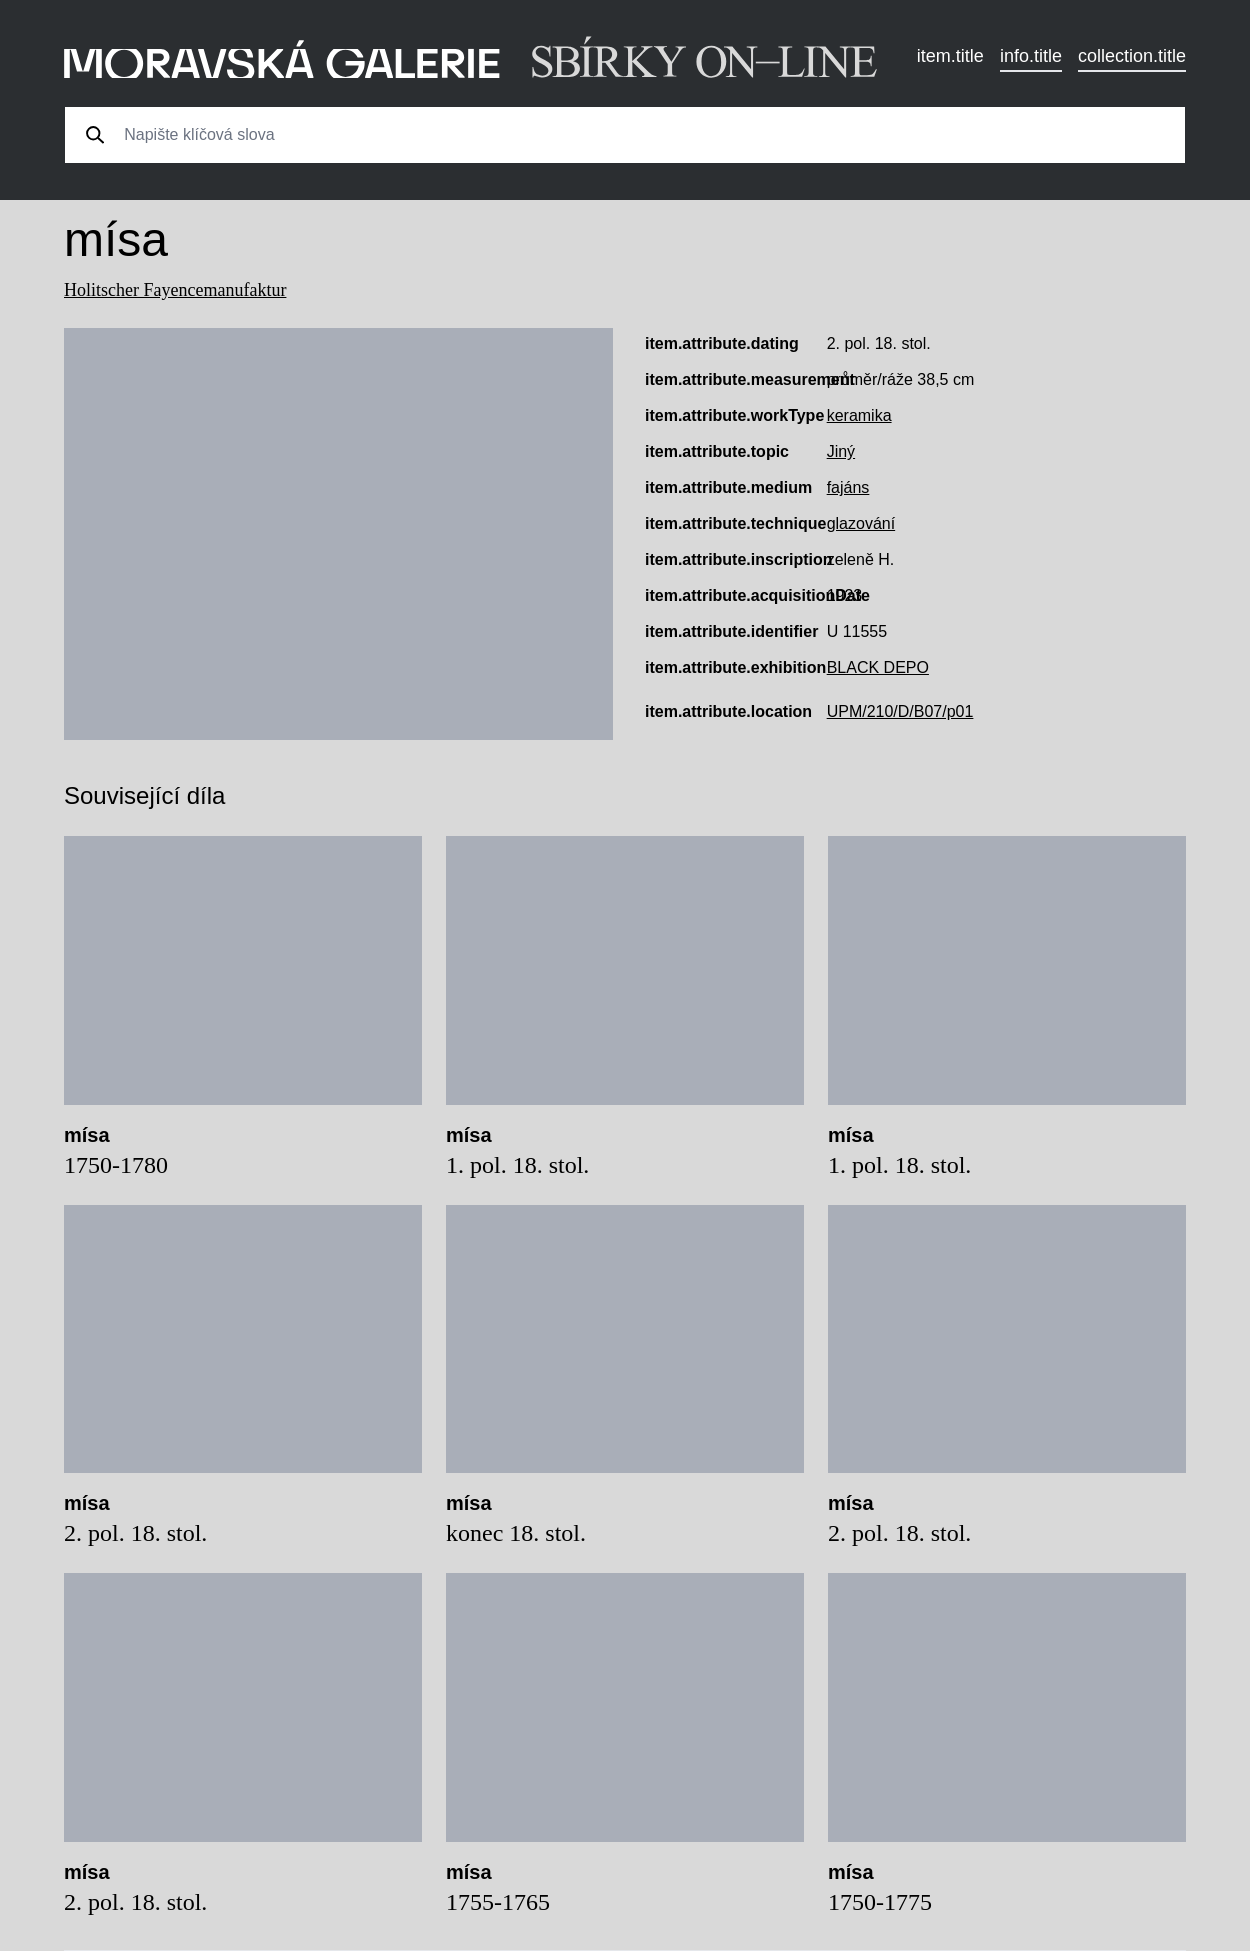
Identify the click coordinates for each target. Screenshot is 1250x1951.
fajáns (848, 487)
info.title (1031, 56)
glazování (861, 523)
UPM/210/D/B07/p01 (900, 711)
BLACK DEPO (878, 667)
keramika (859, 415)
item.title (950, 56)
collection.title (1132, 56)
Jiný (841, 451)
